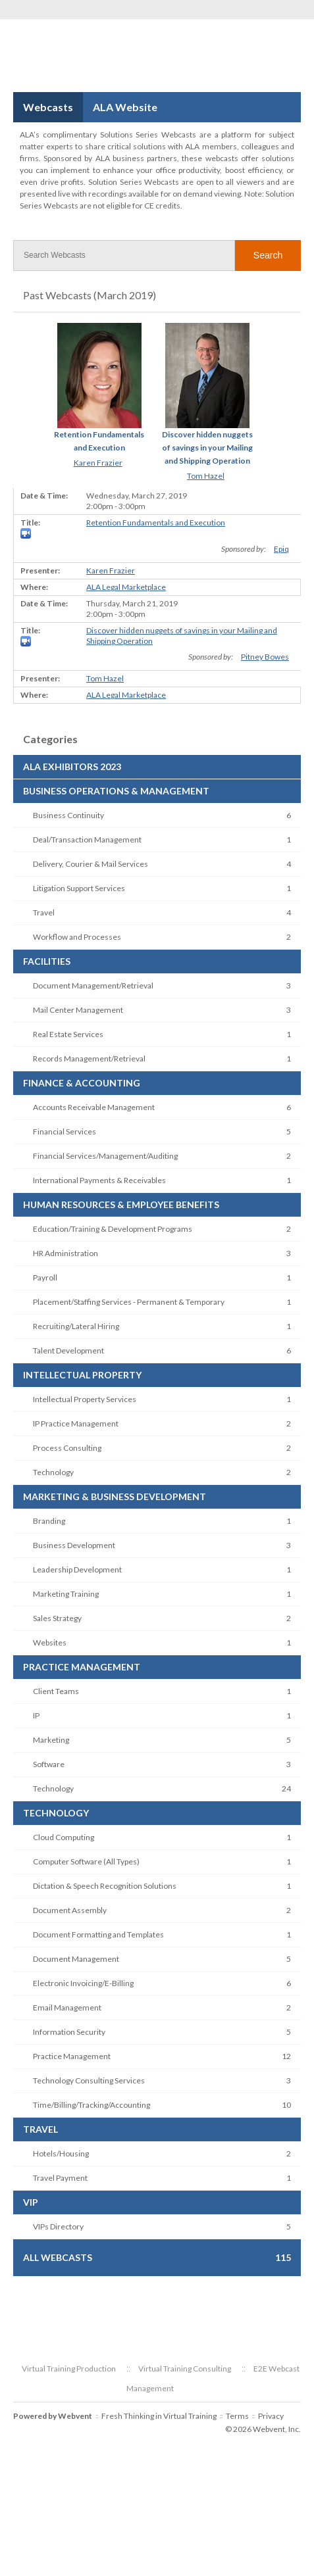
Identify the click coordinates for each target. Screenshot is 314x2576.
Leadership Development (77, 1569)
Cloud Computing (63, 1837)
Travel (44, 912)
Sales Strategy (57, 1618)
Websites (49, 1642)
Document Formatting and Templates (98, 1934)
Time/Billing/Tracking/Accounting (91, 2105)
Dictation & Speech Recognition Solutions (104, 1886)
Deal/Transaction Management (87, 839)
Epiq (281, 549)
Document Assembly (70, 1910)
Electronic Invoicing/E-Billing (83, 1983)
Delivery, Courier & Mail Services (90, 864)
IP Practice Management (75, 1423)
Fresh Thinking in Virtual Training (159, 2416)
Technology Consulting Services (89, 2080)
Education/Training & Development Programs (112, 1229)
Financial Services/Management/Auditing (105, 1156)
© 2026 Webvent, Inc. (263, 2429)
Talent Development (68, 1350)
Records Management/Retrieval (89, 1058)
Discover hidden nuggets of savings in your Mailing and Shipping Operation (207, 447)
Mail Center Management (78, 1010)
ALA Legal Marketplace (126, 587)
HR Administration (65, 1253)
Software (49, 1764)
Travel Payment (60, 2178)
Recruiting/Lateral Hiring (76, 1326)
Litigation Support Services (79, 888)
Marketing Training (66, 1594)
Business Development (74, 1545)
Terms (237, 2416)
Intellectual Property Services (84, 1399)
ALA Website (125, 107)
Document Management (76, 1959)
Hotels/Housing (61, 2153)
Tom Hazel (205, 476)
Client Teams (56, 1691)
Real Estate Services (68, 1034)
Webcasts (48, 107)
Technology (53, 1472)
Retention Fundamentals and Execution (155, 522)
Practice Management (72, 2056)
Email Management (67, 2007)
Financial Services (64, 1131)
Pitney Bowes (265, 657)
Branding (49, 1521)
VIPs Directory (58, 2226)
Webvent (75, 2416)
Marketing (51, 1740)
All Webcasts (57, 2257)
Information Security (69, 2032)
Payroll (45, 1277)
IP (36, 1715)
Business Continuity (68, 815)
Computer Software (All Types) (86, 1861)
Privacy (271, 2416)
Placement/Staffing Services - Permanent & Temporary (128, 1302)
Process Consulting (67, 1448)
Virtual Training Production (69, 2368)
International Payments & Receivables (99, 1180)
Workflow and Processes (77, 937)
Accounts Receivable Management (94, 1107)
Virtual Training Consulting (184, 2368)
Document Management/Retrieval (93, 985)
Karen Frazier (98, 463)
